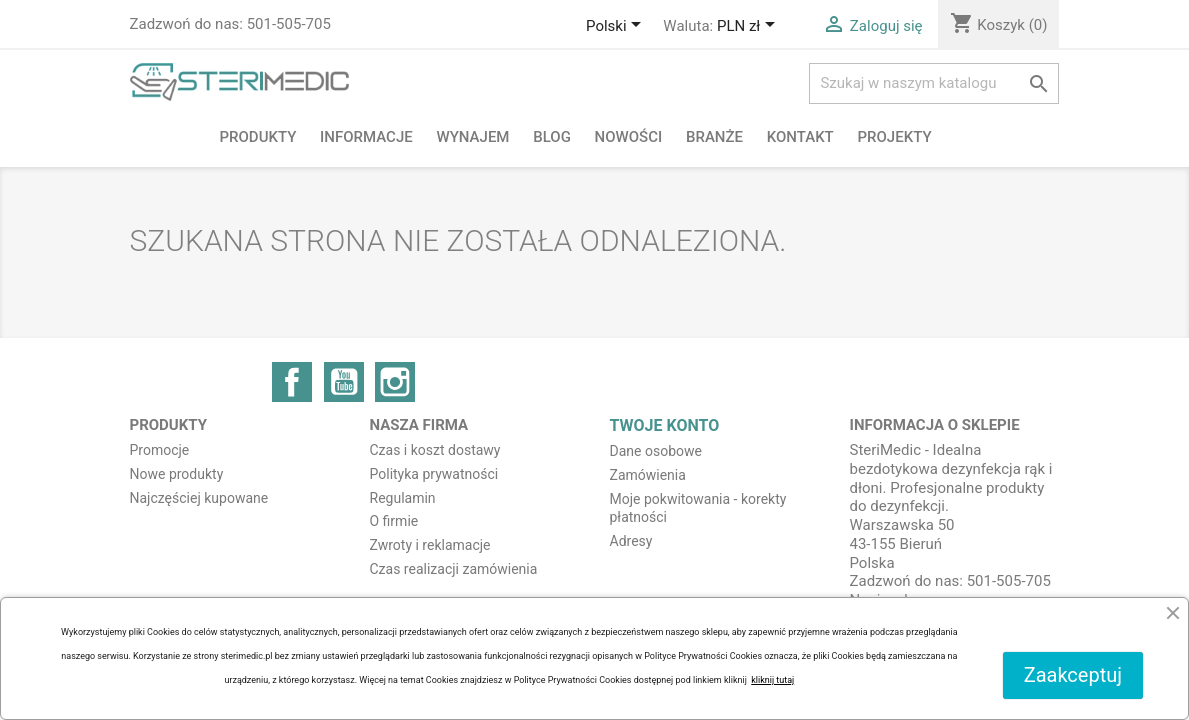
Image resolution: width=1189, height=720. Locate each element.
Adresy (631, 541)
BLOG (552, 137)
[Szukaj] (934, 83)
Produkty (258, 137)
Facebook (292, 382)
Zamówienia (648, 475)
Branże (714, 137)
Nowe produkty (177, 474)
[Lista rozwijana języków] (617, 27)
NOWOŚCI (629, 137)
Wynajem (472, 137)
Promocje (160, 450)
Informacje (366, 137)
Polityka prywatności (434, 474)
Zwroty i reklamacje (430, 545)
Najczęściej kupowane (199, 498)
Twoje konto (665, 425)
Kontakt (800, 137)
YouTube (344, 382)
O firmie (394, 521)
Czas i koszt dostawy (435, 450)
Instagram (395, 382)
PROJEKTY (895, 137)
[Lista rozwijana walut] (749, 27)
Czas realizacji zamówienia (454, 569)
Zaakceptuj (1073, 675)
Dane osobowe (656, 451)
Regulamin (403, 498)
